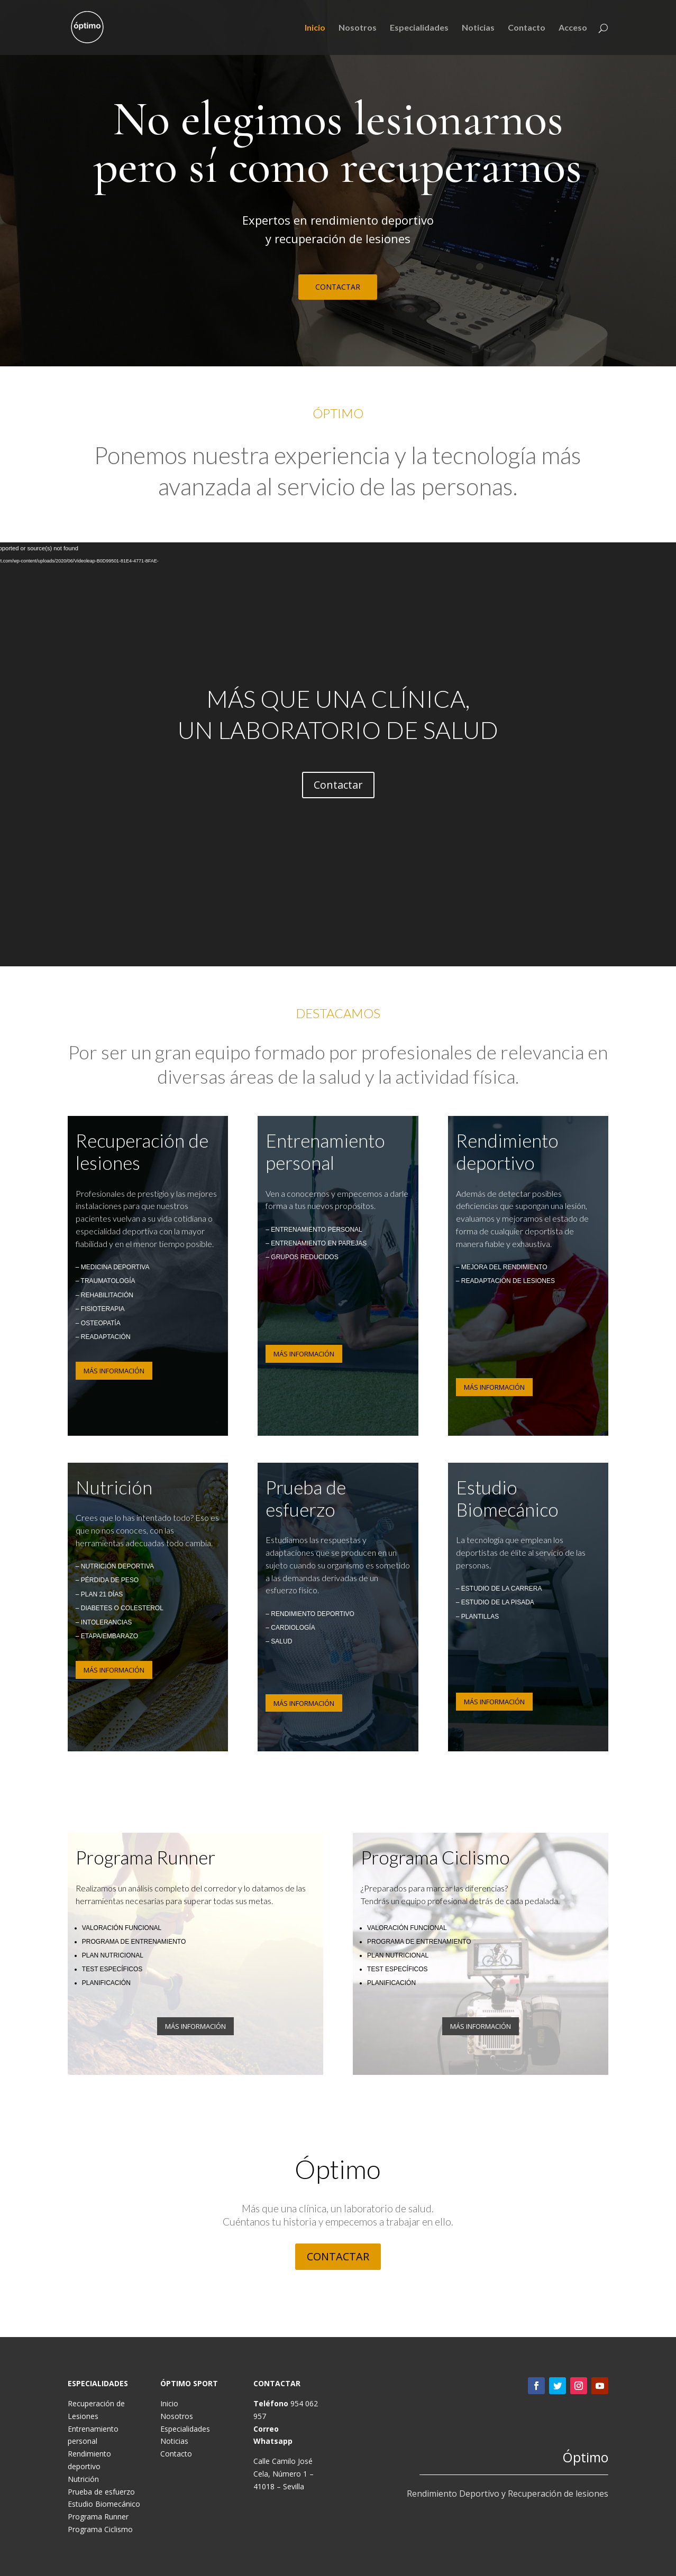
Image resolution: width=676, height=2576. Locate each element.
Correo (266, 2429)
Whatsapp (273, 2441)
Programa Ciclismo (100, 2529)
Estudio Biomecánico (104, 2504)
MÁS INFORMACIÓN (114, 1370)
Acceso (573, 28)
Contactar (338, 785)
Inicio (315, 28)
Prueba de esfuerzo (101, 2492)
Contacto (526, 28)
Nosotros (358, 28)
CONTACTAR (337, 287)
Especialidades (419, 28)
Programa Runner (98, 2517)
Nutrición (83, 2479)
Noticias (478, 28)
